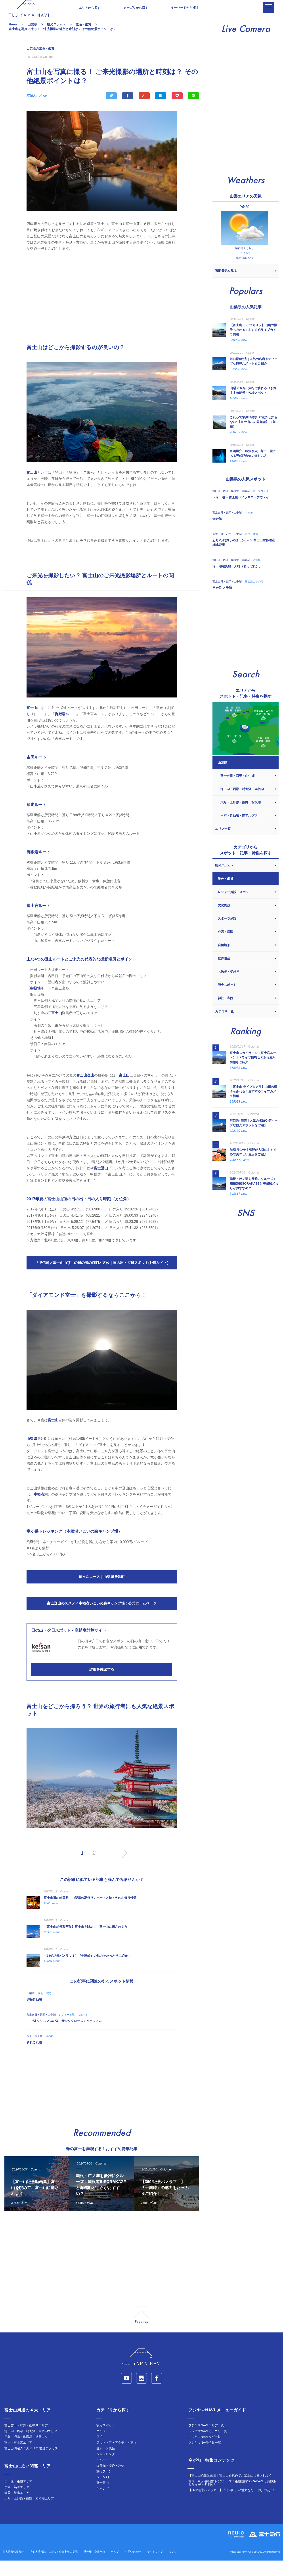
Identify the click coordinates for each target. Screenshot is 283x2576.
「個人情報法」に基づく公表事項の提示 (54, 2567)
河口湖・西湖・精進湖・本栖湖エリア (30, 2446)
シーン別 (102, 2492)
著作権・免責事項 (94, 2567)
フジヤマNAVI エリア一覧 (206, 2440)
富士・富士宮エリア (18, 2458)
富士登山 (101, 1183)
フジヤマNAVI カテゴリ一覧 (207, 2446)
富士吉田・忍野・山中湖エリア (26, 2440)
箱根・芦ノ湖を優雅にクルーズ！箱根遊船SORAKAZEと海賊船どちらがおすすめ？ (232, 2498)
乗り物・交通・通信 (110, 2481)
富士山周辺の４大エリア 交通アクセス (31, 2463)
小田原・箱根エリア (18, 2496)
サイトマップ (155, 2567)
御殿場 (60, 729)
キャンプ (102, 2504)
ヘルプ (115, 2567)
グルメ (101, 2446)
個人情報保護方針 (13, 2567)
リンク (173, 2567)
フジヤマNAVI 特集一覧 (204, 2458)
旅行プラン (104, 2486)
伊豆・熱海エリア (16, 2502)
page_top (141, 2330)
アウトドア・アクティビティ (116, 2458)
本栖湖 (39, 1510)
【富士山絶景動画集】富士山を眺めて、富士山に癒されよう (230, 2490)
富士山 (32, 488)
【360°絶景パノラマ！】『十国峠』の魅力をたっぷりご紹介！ (231, 2505)
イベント (102, 2475)
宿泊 (99, 2452)
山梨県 (32, 1454)
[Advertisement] (102, 309)
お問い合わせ (133, 2567)
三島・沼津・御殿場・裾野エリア (27, 2452)
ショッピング (105, 2469)
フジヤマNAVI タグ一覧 (204, 2452)
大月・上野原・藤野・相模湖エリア (29, 2513)
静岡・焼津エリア (16, 2508)
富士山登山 (85, 1091)
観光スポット (105, 2440)
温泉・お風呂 (105, 2463)
